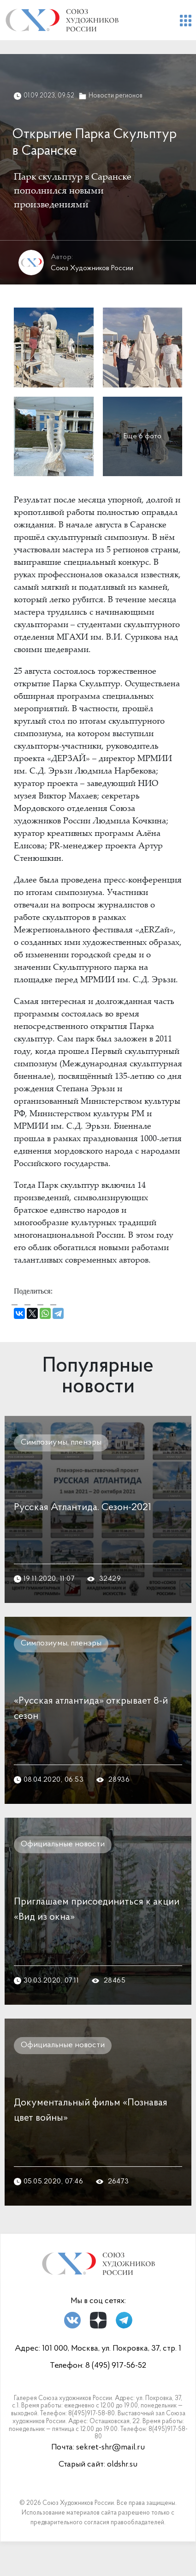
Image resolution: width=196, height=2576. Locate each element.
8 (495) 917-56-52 (115, 2365)
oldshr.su (122, 2464)
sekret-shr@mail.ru (110, 2447)
